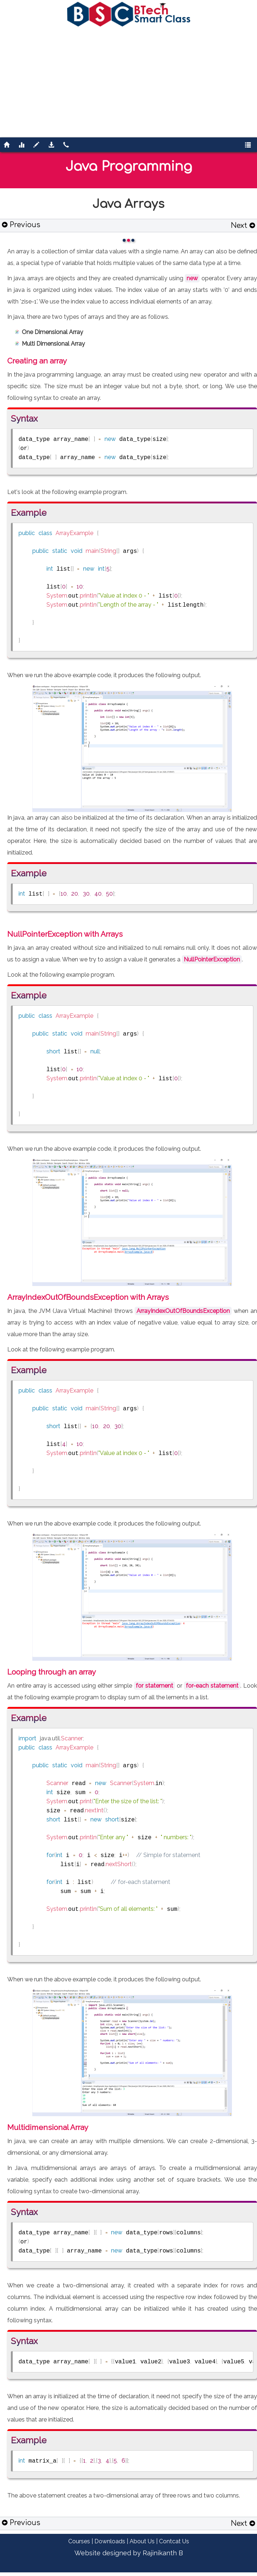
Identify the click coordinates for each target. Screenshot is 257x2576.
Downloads (109, 2541)
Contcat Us (174, 2541)
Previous (21, 225)
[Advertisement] (128, 81)
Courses (79, 2541)
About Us (142, 2541)
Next (243, 225)
